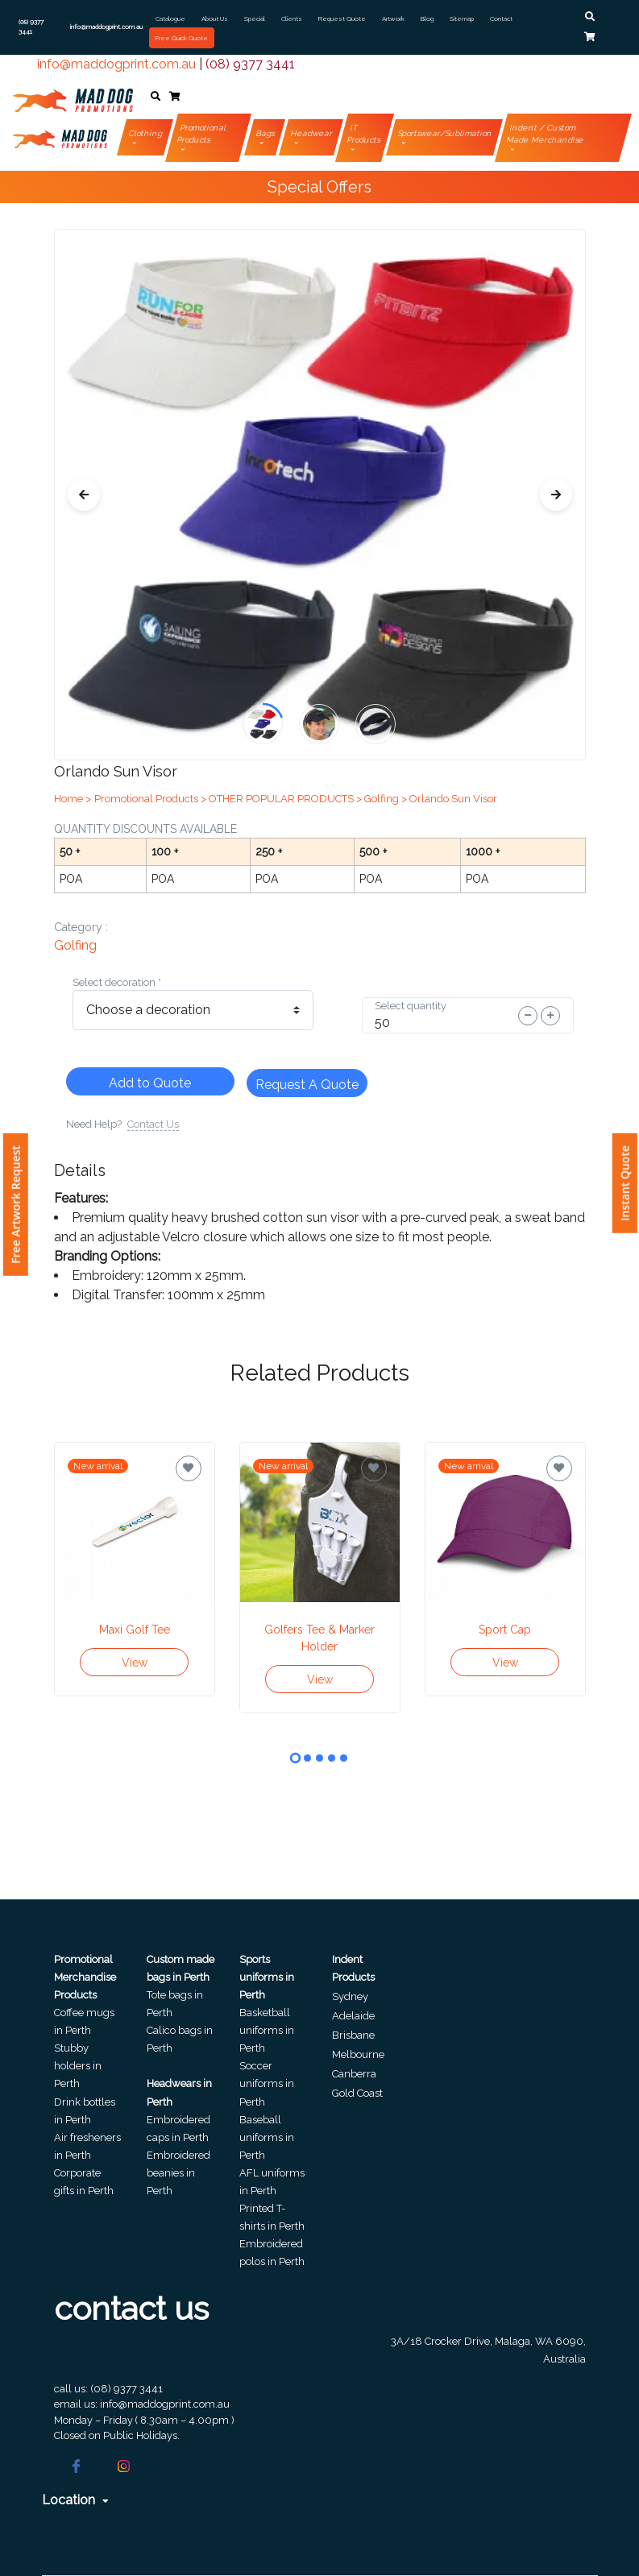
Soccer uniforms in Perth (266, 2083)
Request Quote (342, 18)
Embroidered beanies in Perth (178, 2173)
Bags (265, 133)
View (134, 1662)
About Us (214, 18)
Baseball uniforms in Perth (266, 2137)
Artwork (393, 18)
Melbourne (358, 2054)
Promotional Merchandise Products (85, 1977)
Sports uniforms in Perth (266, 1977)
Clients (291, 18)
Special (254, 18)
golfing (75, 945)
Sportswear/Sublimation (444, 133)
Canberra (354, 2074)
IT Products (363, 133)
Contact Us (153, 1124)
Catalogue (170, 18)
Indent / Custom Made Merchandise (545, 133)
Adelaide (353, 2016)
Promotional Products (202, 133)
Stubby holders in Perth (78, 2065)
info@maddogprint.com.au (116, 64)
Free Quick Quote (182, 38)
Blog (427, 18)
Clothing (146, 133)
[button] (590, 17)
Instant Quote (625, 1183)
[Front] (72, 97)
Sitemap (462, 18)
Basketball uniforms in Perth (266, 2030)
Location (75, 2500)
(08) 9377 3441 (250, 64)
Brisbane (353, 2035)
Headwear (311, 133)
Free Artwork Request (15, 1204)
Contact (501, 18)
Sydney (350, 1996)
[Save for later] (188, 1468)
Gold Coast (357, 2093)
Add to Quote (150, 1083)
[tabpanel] (134, 1569)
